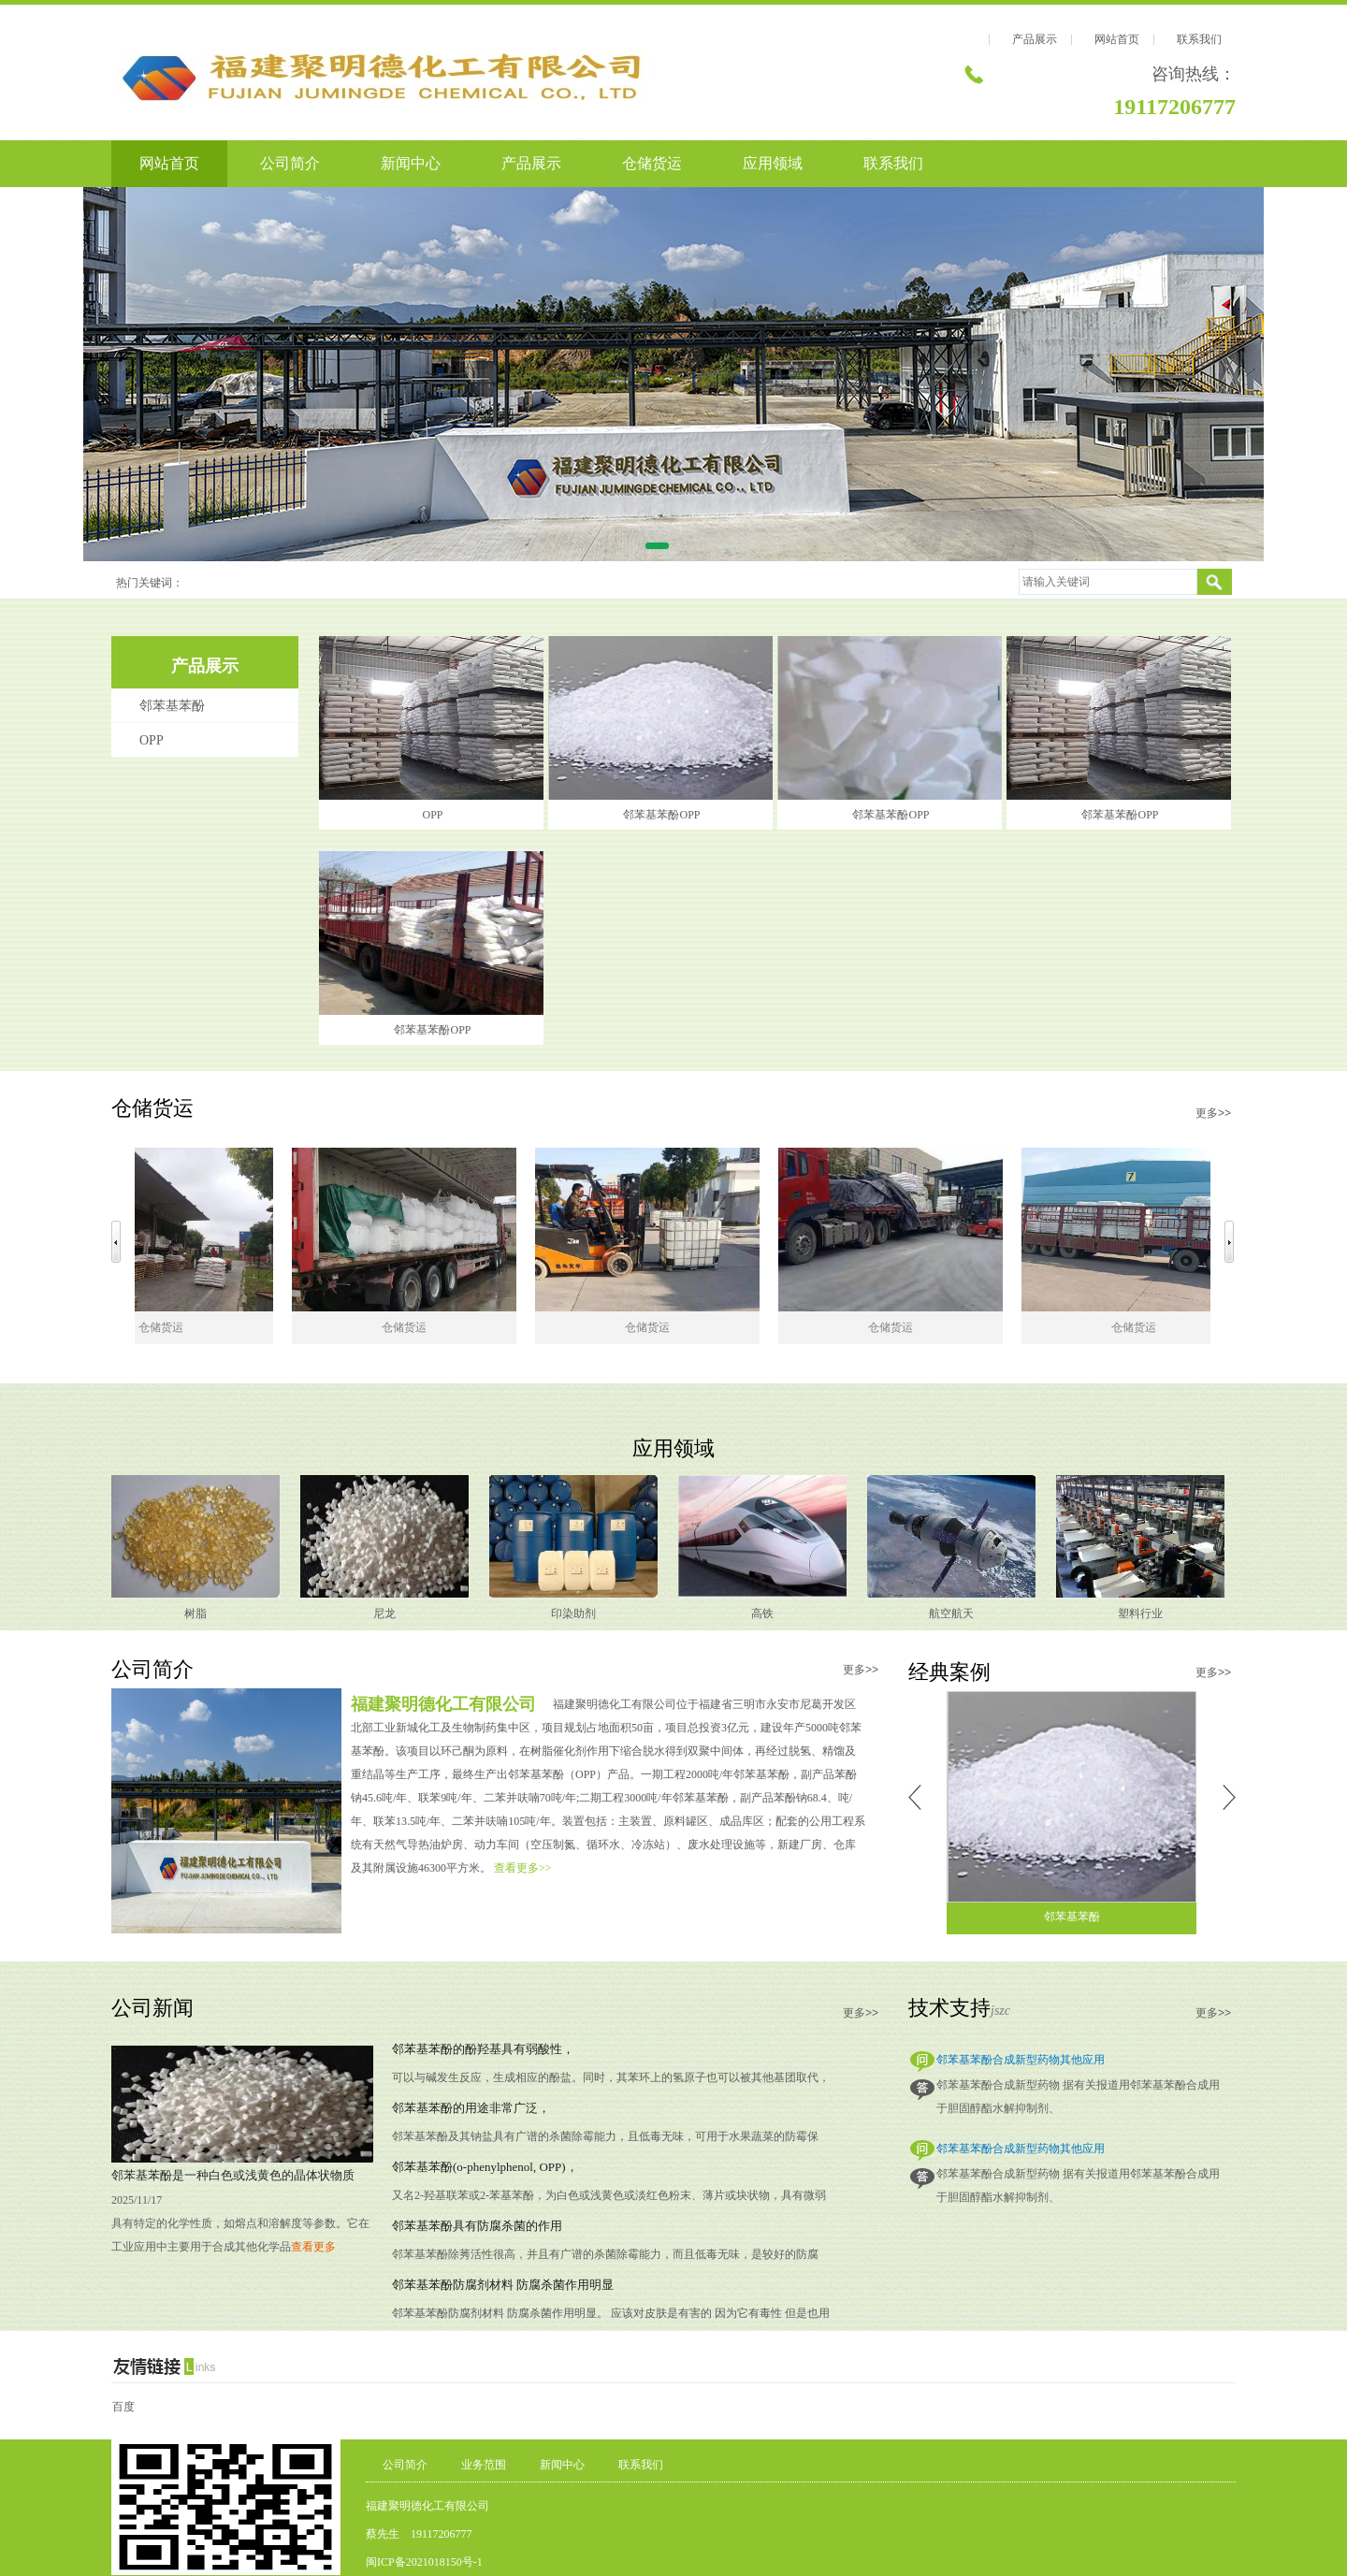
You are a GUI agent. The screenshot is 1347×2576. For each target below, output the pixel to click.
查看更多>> (523, 1867)
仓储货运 (652, 163)
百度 (123, 2406)
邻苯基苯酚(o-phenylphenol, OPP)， (485, 2167)
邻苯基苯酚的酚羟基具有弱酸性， (483, 2049)
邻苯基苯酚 (172, 706)
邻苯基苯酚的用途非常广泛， (471, 2108)
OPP (151, 740)
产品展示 (1034, 39)
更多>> (1213, 1113)
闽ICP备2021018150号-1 (424, 2562)
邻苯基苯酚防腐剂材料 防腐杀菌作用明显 (503, 2285)
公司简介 (290, 163)
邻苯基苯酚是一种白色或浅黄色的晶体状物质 (233, 2175)
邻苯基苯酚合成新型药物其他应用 (1020, 2059)
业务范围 (483, 2464)
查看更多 (313, 2246)
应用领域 (773, 163)
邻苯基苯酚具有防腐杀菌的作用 (477, 2226)
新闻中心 (411, 163)
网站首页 (1116, 39)
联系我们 (1199, 39)
